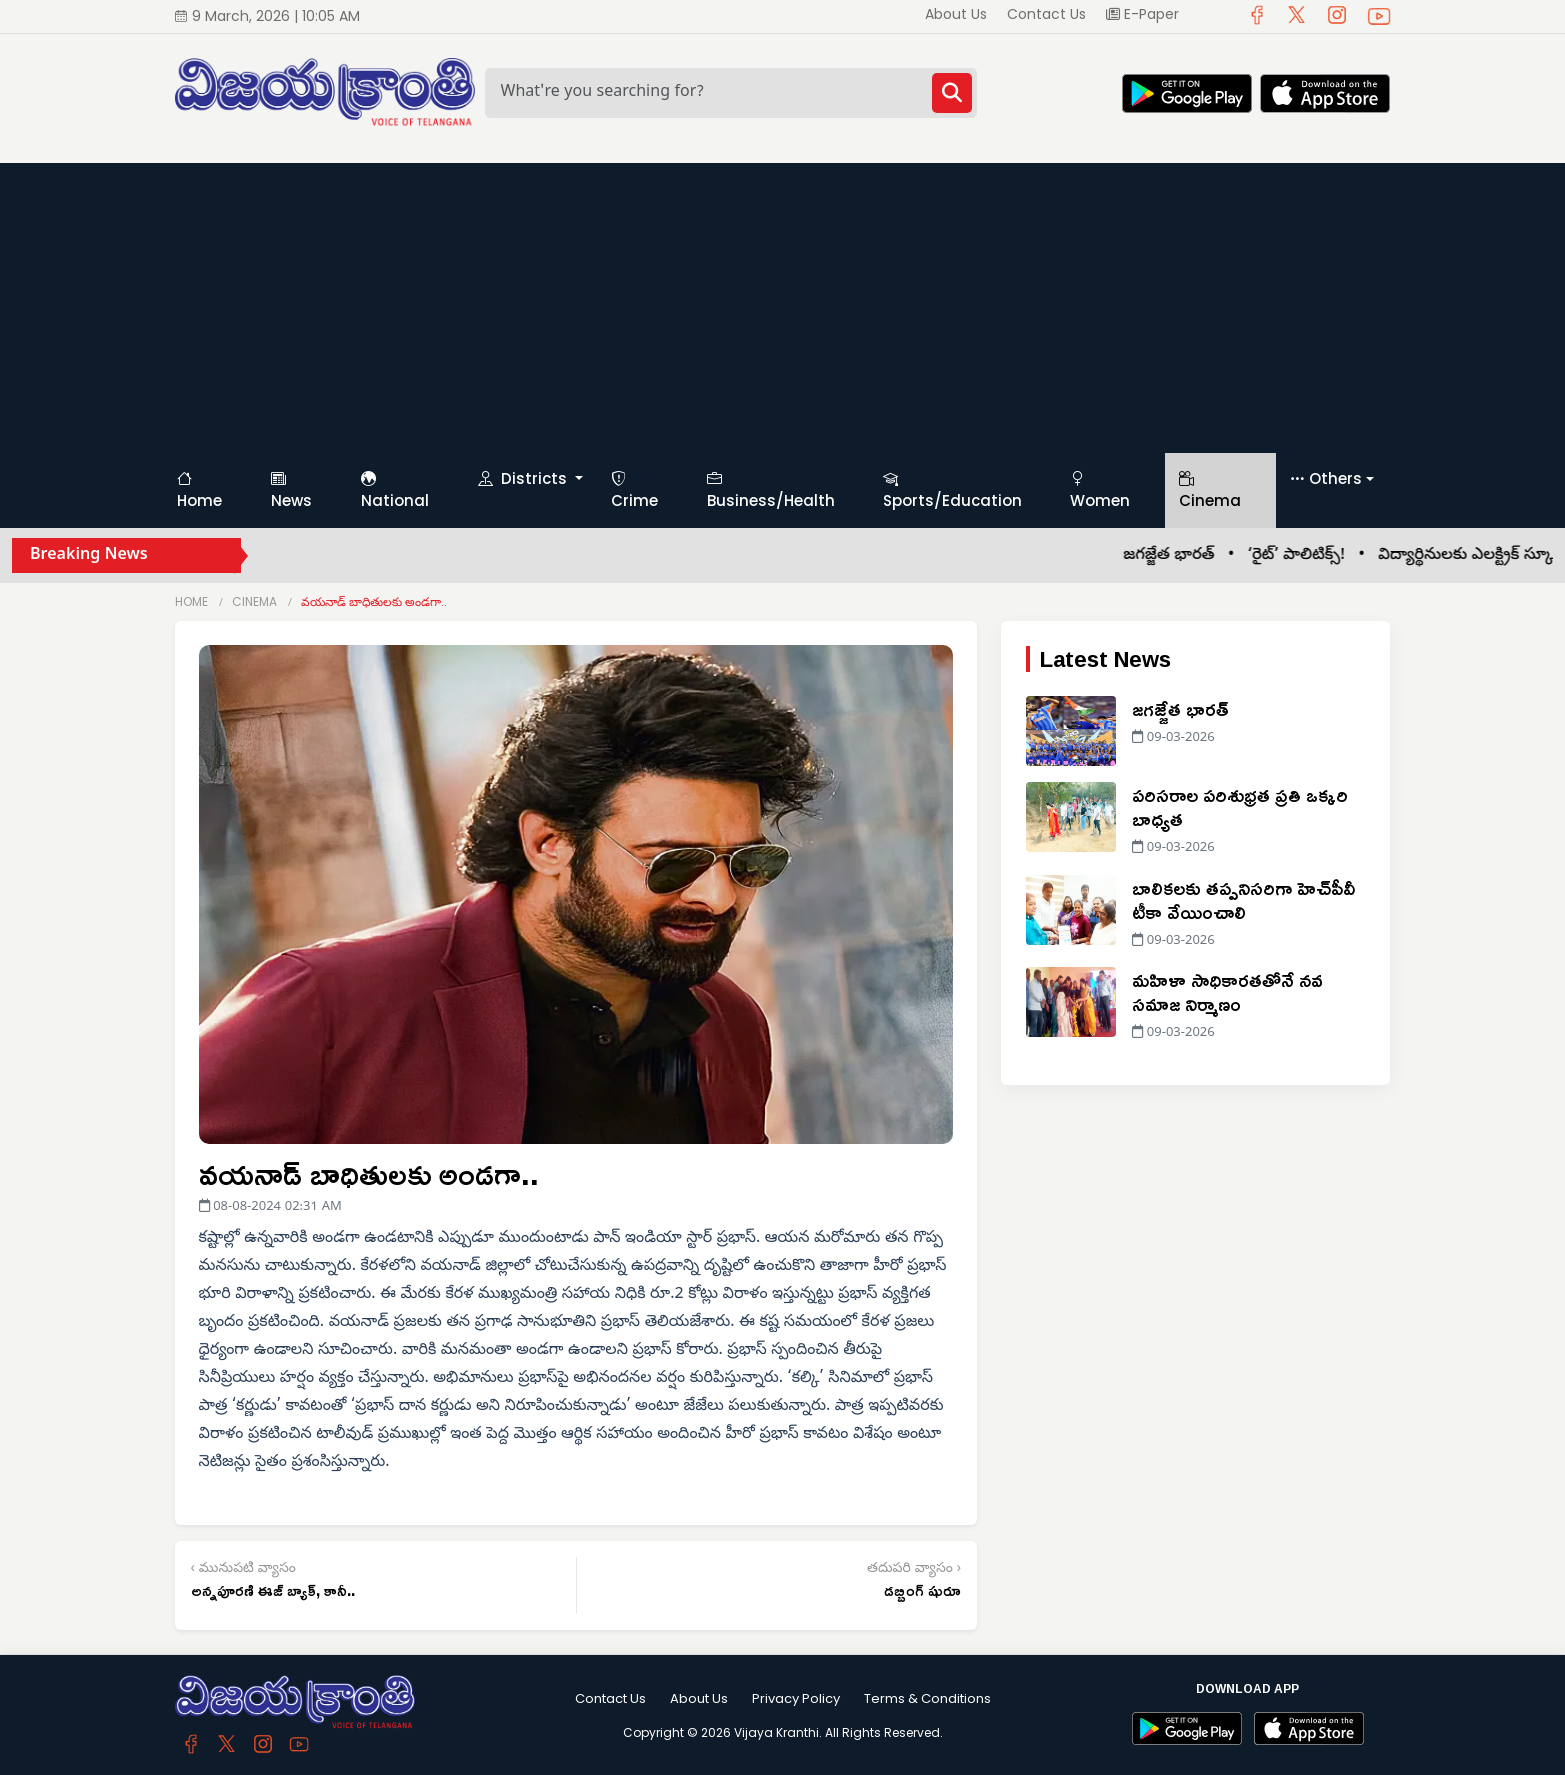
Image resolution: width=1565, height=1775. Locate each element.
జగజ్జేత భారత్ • (1200, 556)
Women (1100, 490)
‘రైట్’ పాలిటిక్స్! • (1327, 556)
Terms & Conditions (927, 1698)
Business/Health (771, 490)
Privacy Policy (796, 1698)
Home (199, 490)
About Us (956, 14)
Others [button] (1326, 479)
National (395, 490)
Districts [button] (524, 478)
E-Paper (1142, 14)
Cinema (1210, 490)
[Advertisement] (783, 303)
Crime (634, 490)
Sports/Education (952, 490)
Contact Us (1046, 14)
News (291, 490)
